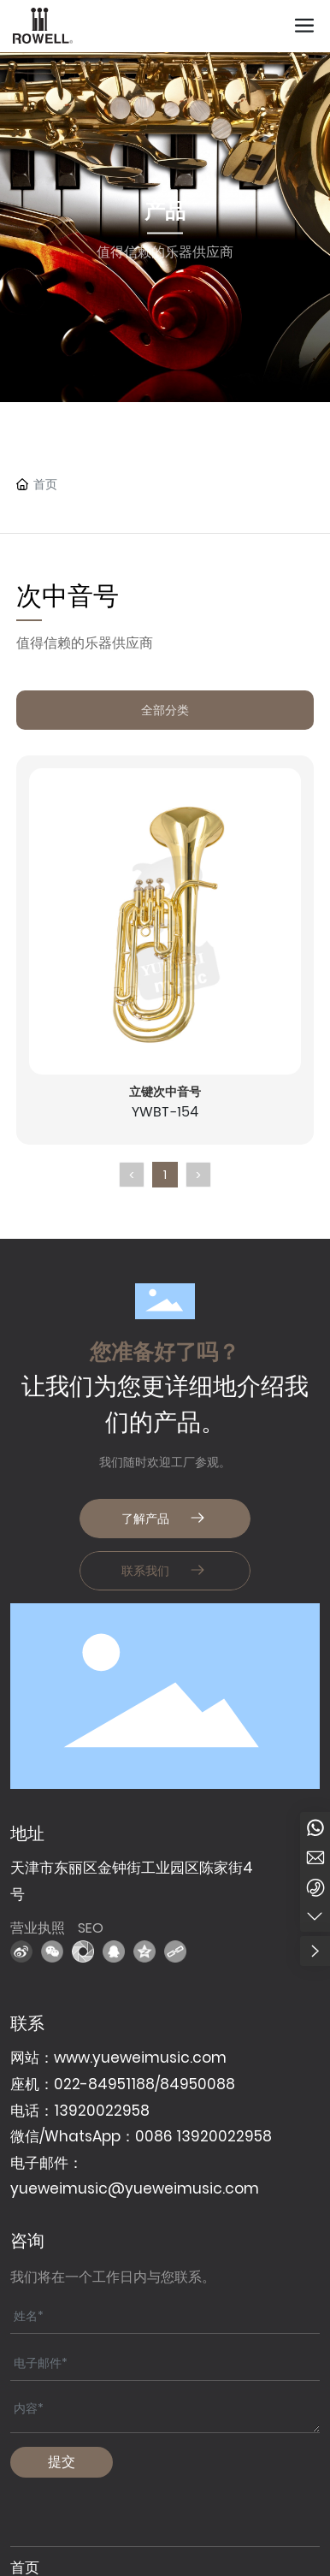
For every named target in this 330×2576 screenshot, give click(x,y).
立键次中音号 (165, 1091)
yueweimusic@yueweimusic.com (134, 2188)
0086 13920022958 (203, 2136)
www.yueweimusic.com (140, 2057)
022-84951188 (104, 2084)
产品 (165, 211)
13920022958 (102, 2110)
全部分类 (165, 710)
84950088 (197, 2084)
